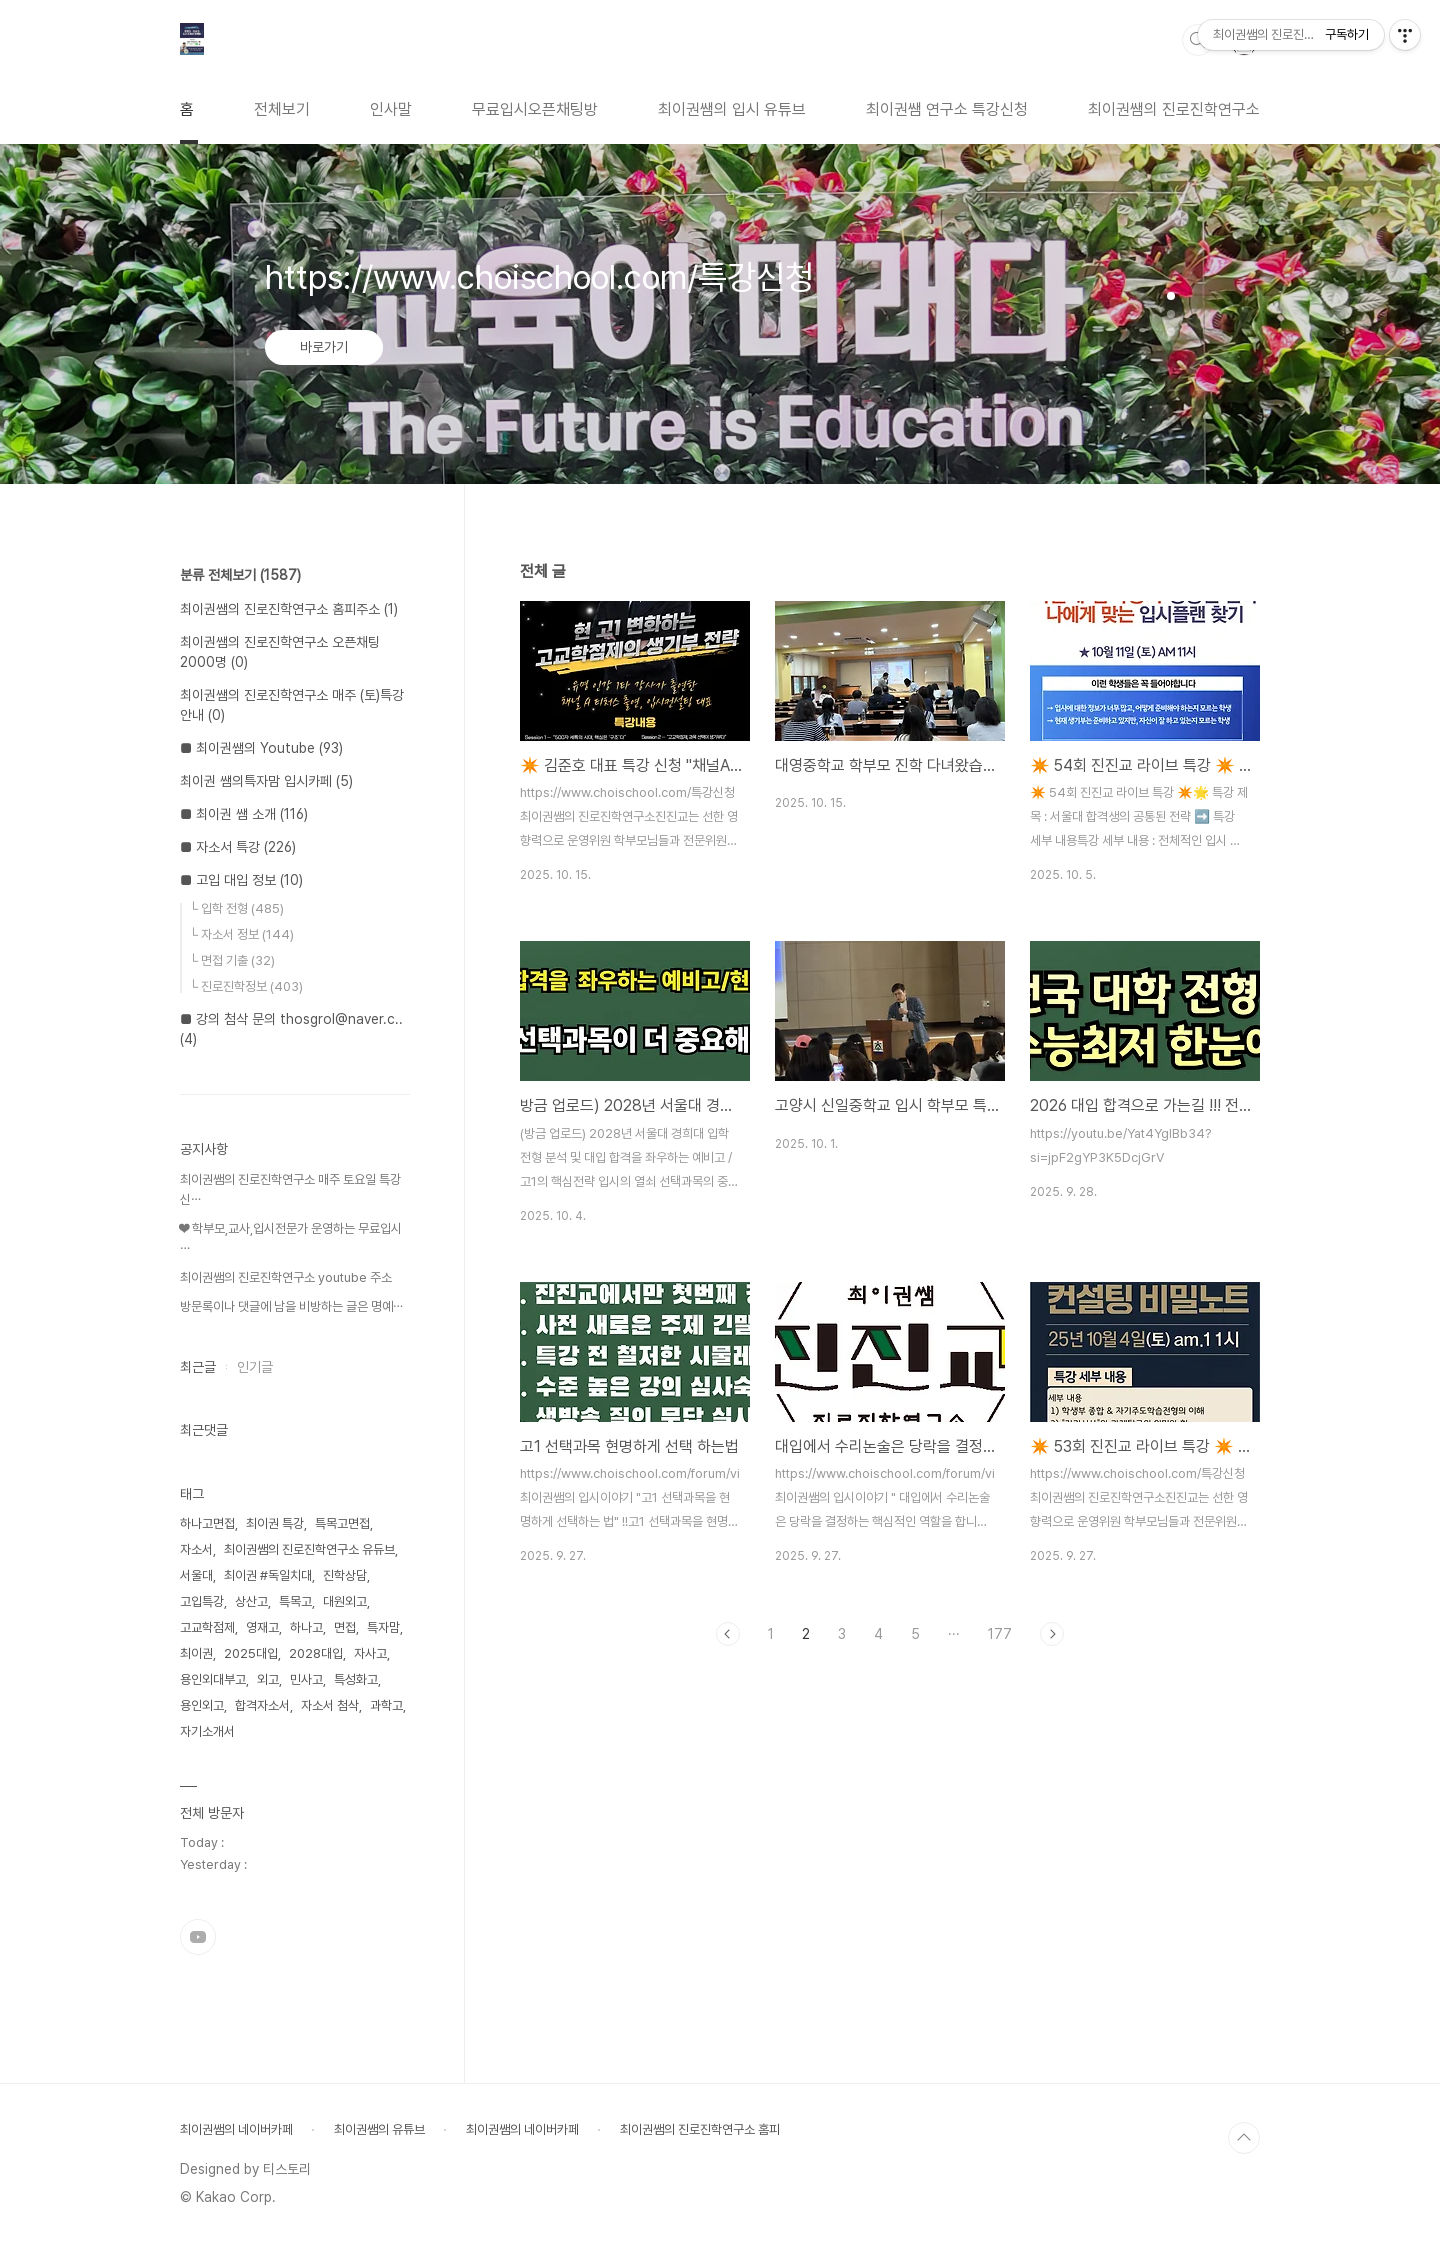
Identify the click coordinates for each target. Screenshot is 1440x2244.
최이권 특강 (275, 1523)
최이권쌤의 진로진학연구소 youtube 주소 (286, 1277)
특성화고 (356, 1679)
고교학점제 (207, 1627)
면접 (345, 1627)
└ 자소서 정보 (241, 934)
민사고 (306, 1679)
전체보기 (282, 109)
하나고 (306, 1627)
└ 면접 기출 (232, 960)
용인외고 (202, 1705)
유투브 (198, 1937)
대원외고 (345, 1601)
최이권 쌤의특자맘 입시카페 (266, 781)
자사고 (370, 1653)
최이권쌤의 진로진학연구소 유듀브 (309, 1549)
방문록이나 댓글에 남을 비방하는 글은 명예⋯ (291, 1306)
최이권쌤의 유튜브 (379, 2129)
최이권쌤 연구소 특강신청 (947, 109)
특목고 (295, 1601)
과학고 (386, 1705)
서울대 (196, 1575)
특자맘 (383, 1627)
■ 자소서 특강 (238, 847)
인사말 (391, 109)
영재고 (262, 1627)
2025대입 (251, 1653)
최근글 (198, 1367)
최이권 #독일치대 (268, 1575)
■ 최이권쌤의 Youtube (261, 748)
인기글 (255, 1367)
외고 (268, 1679)
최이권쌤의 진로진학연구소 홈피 (700, 2129)
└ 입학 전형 (236, 908)
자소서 (196, 1549)
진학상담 (345, 1575)
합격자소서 (262, 1705)
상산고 (251, 1601)
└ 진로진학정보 (246, 986)
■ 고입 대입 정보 (241, 880)
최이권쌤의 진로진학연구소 (1174, 109)
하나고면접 (207, 1523)
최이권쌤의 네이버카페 (236, 2129)
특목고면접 (342, 1523)
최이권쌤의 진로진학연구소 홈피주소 (289, 609)
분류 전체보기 (240, 575)
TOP (1244, 2138)
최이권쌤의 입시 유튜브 (732, 109)
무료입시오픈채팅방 (535, 109)
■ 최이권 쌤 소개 (244, 814)
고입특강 (202, 1601)
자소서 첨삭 (330, 1705)
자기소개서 (207, 1731)
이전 (728, 1634)
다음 (1052, 1634)
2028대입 (316, 1653)
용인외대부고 (213, 1679)
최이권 (196, 1653)
